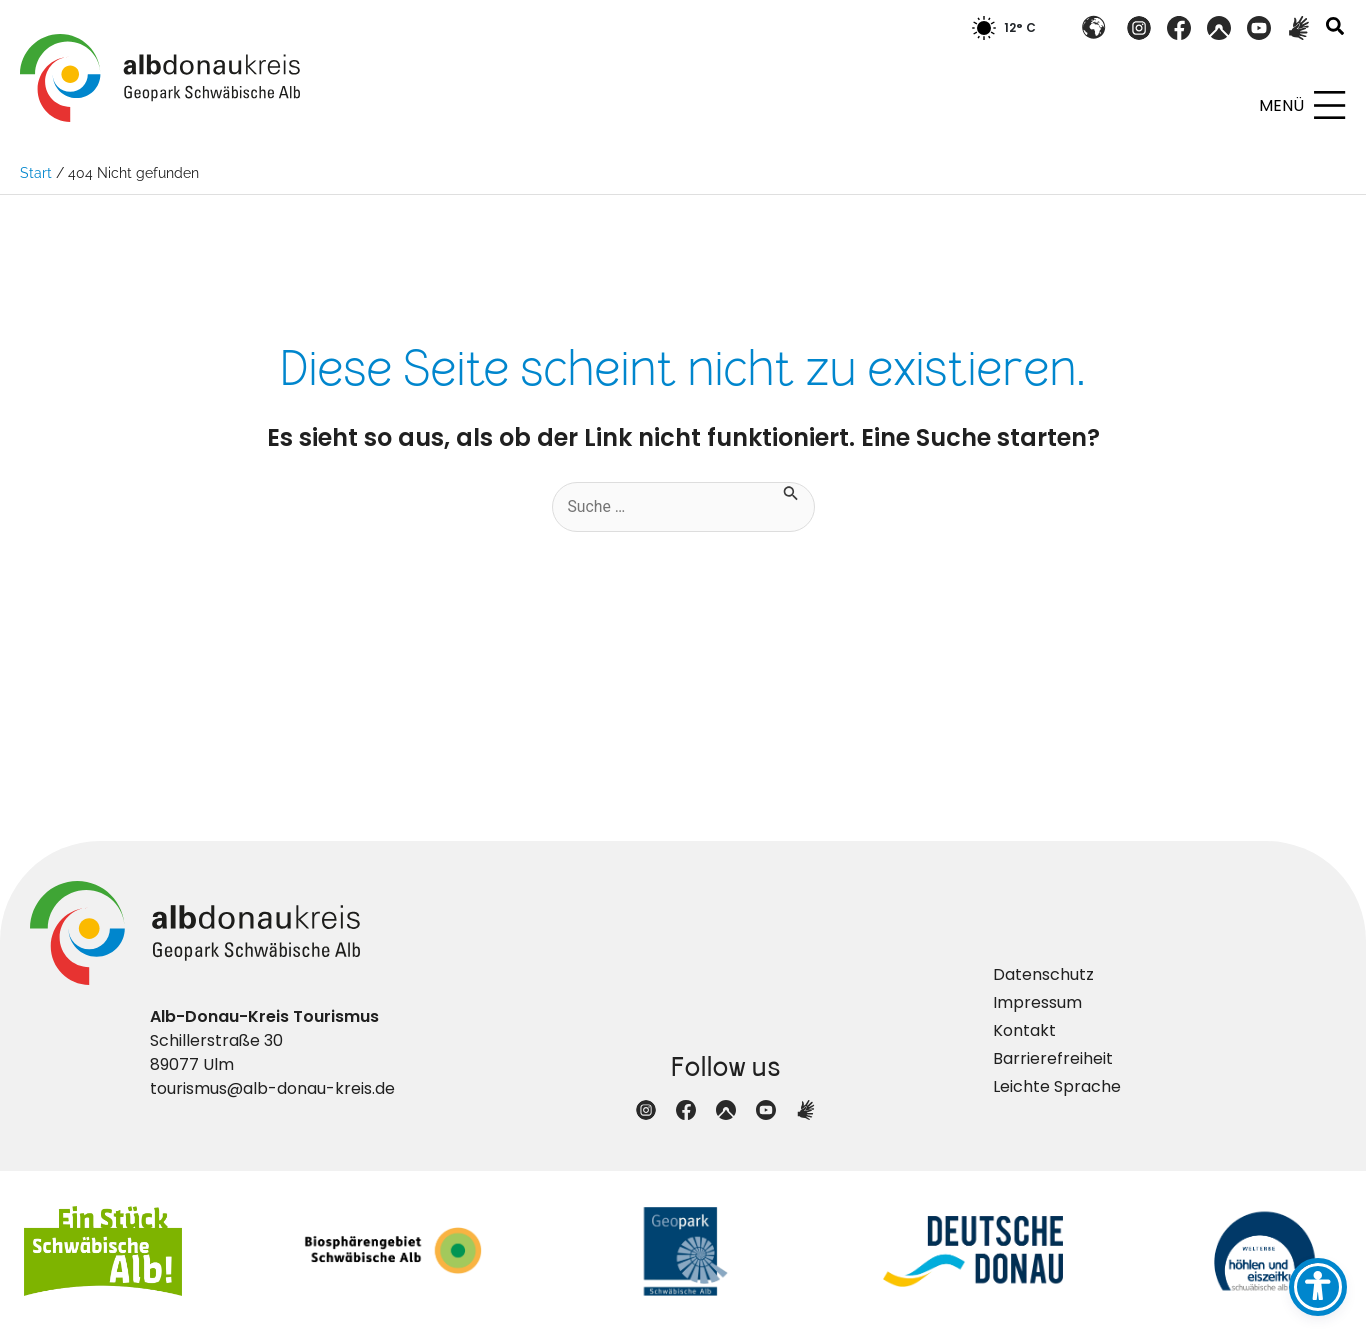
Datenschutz (1043, 974)
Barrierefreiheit (1053, 1058)
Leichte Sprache (1057, 1086)
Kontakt (1024, 1030)
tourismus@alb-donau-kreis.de (272, 1088)
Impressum (1037, 1002)
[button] (1336, 28)
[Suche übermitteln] (792, 491)
